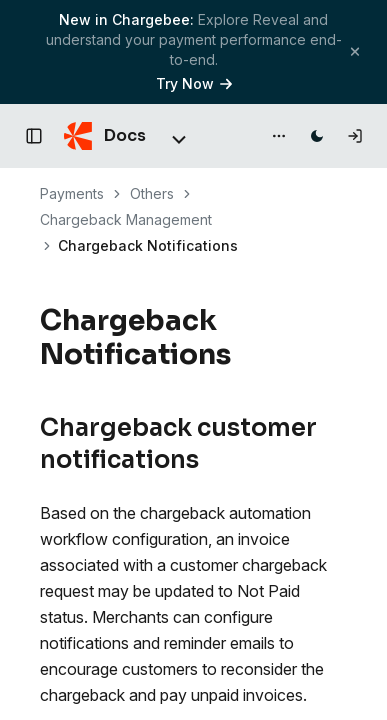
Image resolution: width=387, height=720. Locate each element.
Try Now (194, 83)
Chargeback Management (126, 219)
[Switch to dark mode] (317, 136)
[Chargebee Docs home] (105, 136)
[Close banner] (355, 51)
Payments (72, 193)
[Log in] (355, 136)
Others (152, 193)
